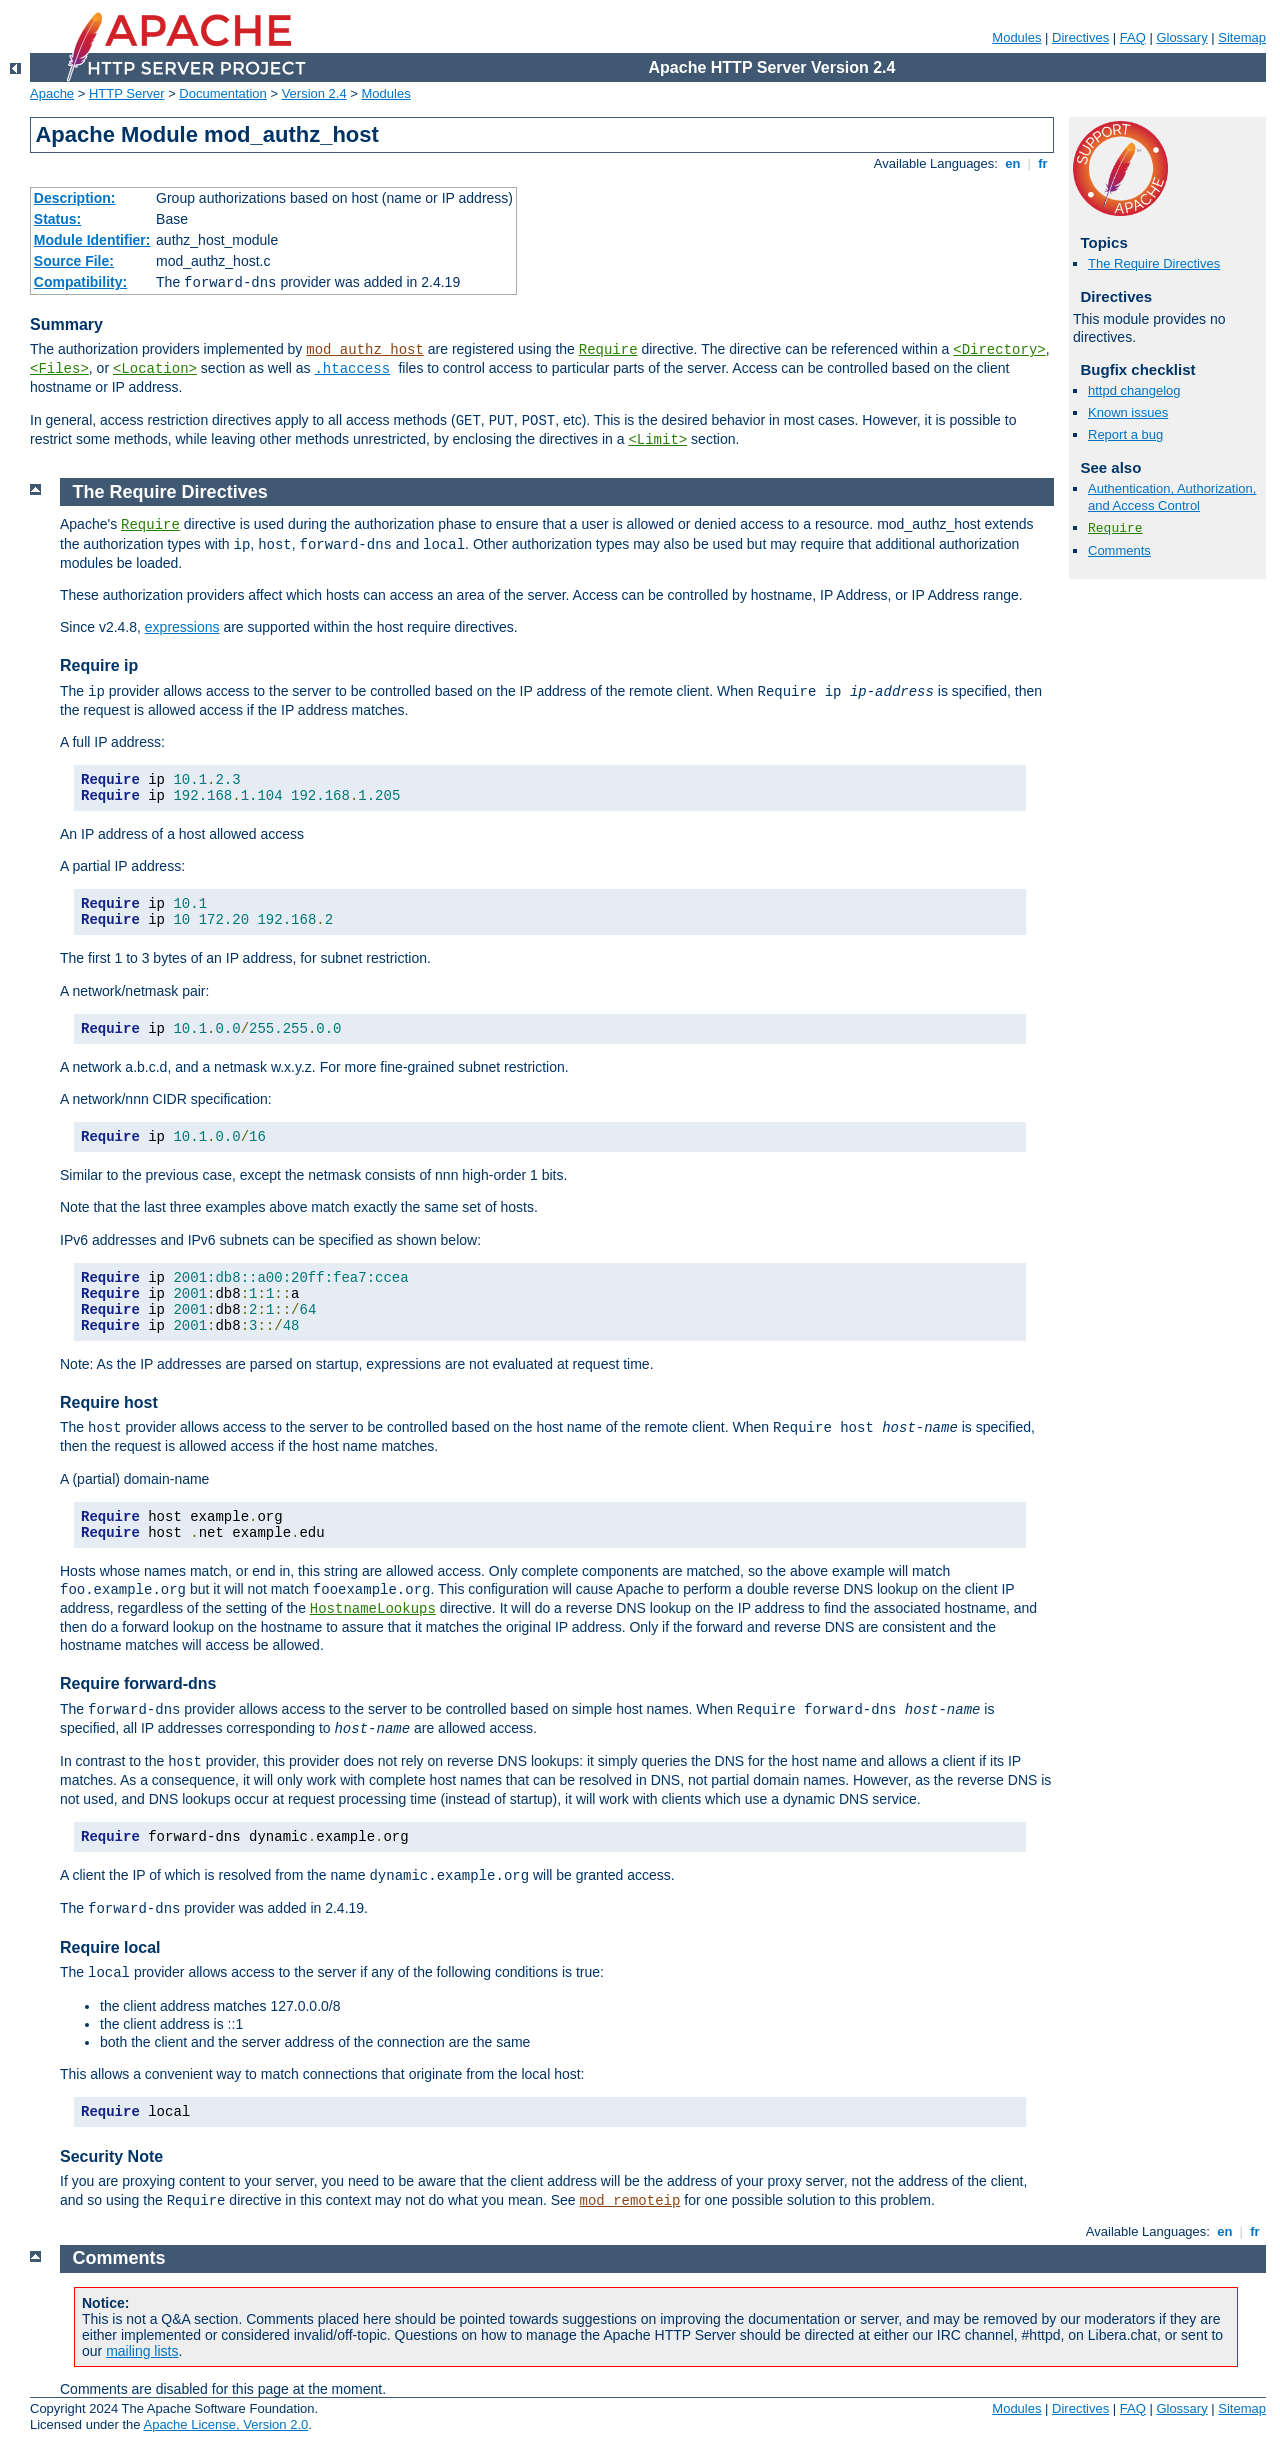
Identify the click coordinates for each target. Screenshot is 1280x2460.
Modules (1016, 37)
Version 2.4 (314, 93)
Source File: (74, 261)
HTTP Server (127, 93)
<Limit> (657, 440)
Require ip (99, 665)
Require (608, 350)
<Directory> (999, 350)
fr (1043, 163)
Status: (57, 219)
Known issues (1128, 412)
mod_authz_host (365, 350)
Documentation (222, 93)
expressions (182, 627)
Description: (75, 198)
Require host (109, 1402)
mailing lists (142, 2351)
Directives (1080, 37)
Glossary (1181, 37)
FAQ (1133, 37)
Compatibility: (80, 282)
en (1013, 163)
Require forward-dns (138, 1683)
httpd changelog (1134, 390)
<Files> (59, 369)
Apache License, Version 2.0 (225, 2424)
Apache (52, 93)
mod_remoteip (630, 2201)
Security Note (111, 2156)
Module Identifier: (92, 240)
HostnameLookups (373, 1609)
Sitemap (1242, 37)
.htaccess (352, 369)
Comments (1119, 550)
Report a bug (1125, 434)
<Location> (155, 369)
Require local (110, 1947)
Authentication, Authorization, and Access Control (1172, 497)
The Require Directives (1154, 263)
